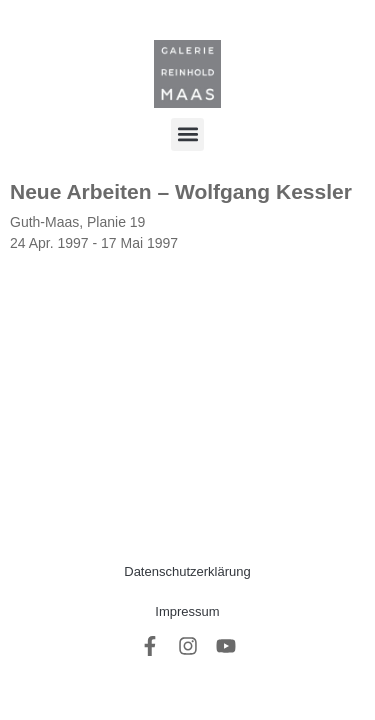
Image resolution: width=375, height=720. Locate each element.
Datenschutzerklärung (187, 571)
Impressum (187, 611)
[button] (187, 134)
